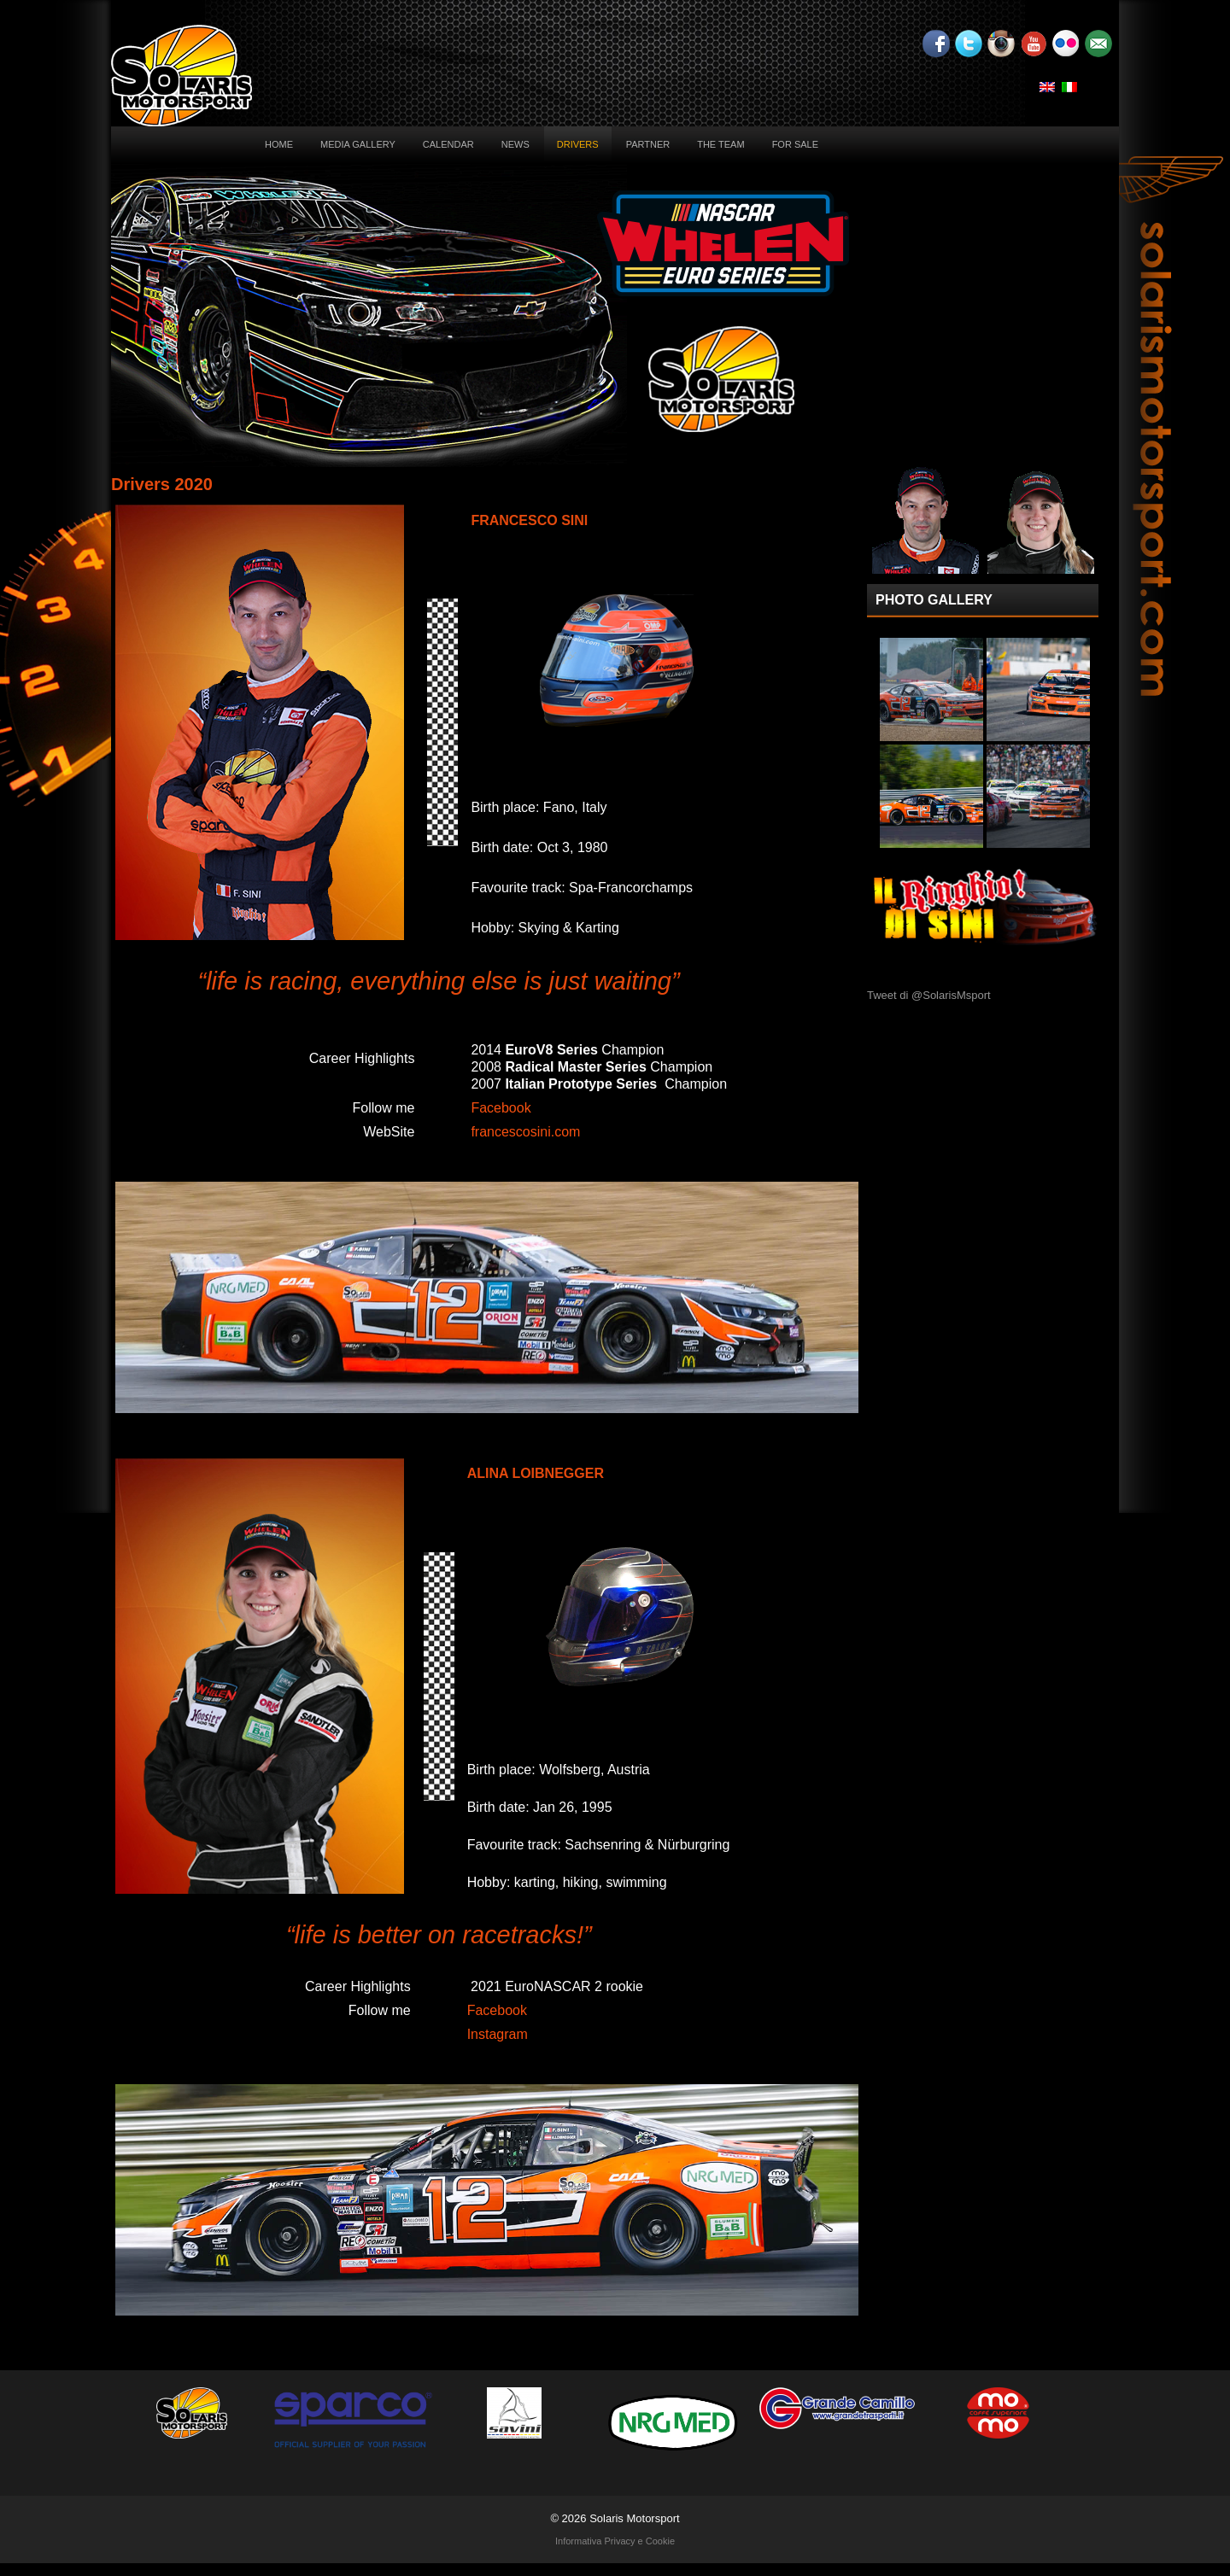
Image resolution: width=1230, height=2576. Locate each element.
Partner (648, 144)
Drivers (578, 144)
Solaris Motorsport (634, 2518)
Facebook (500, 1108)
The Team (720, 144)
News (515, 144)
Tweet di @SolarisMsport (929, 995)
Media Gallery (357, 144)
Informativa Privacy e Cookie (615, 2541)
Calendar (448, 144)
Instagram (497, 2034)
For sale (795, 144)
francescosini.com (525, 1131)
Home (279, 144)
